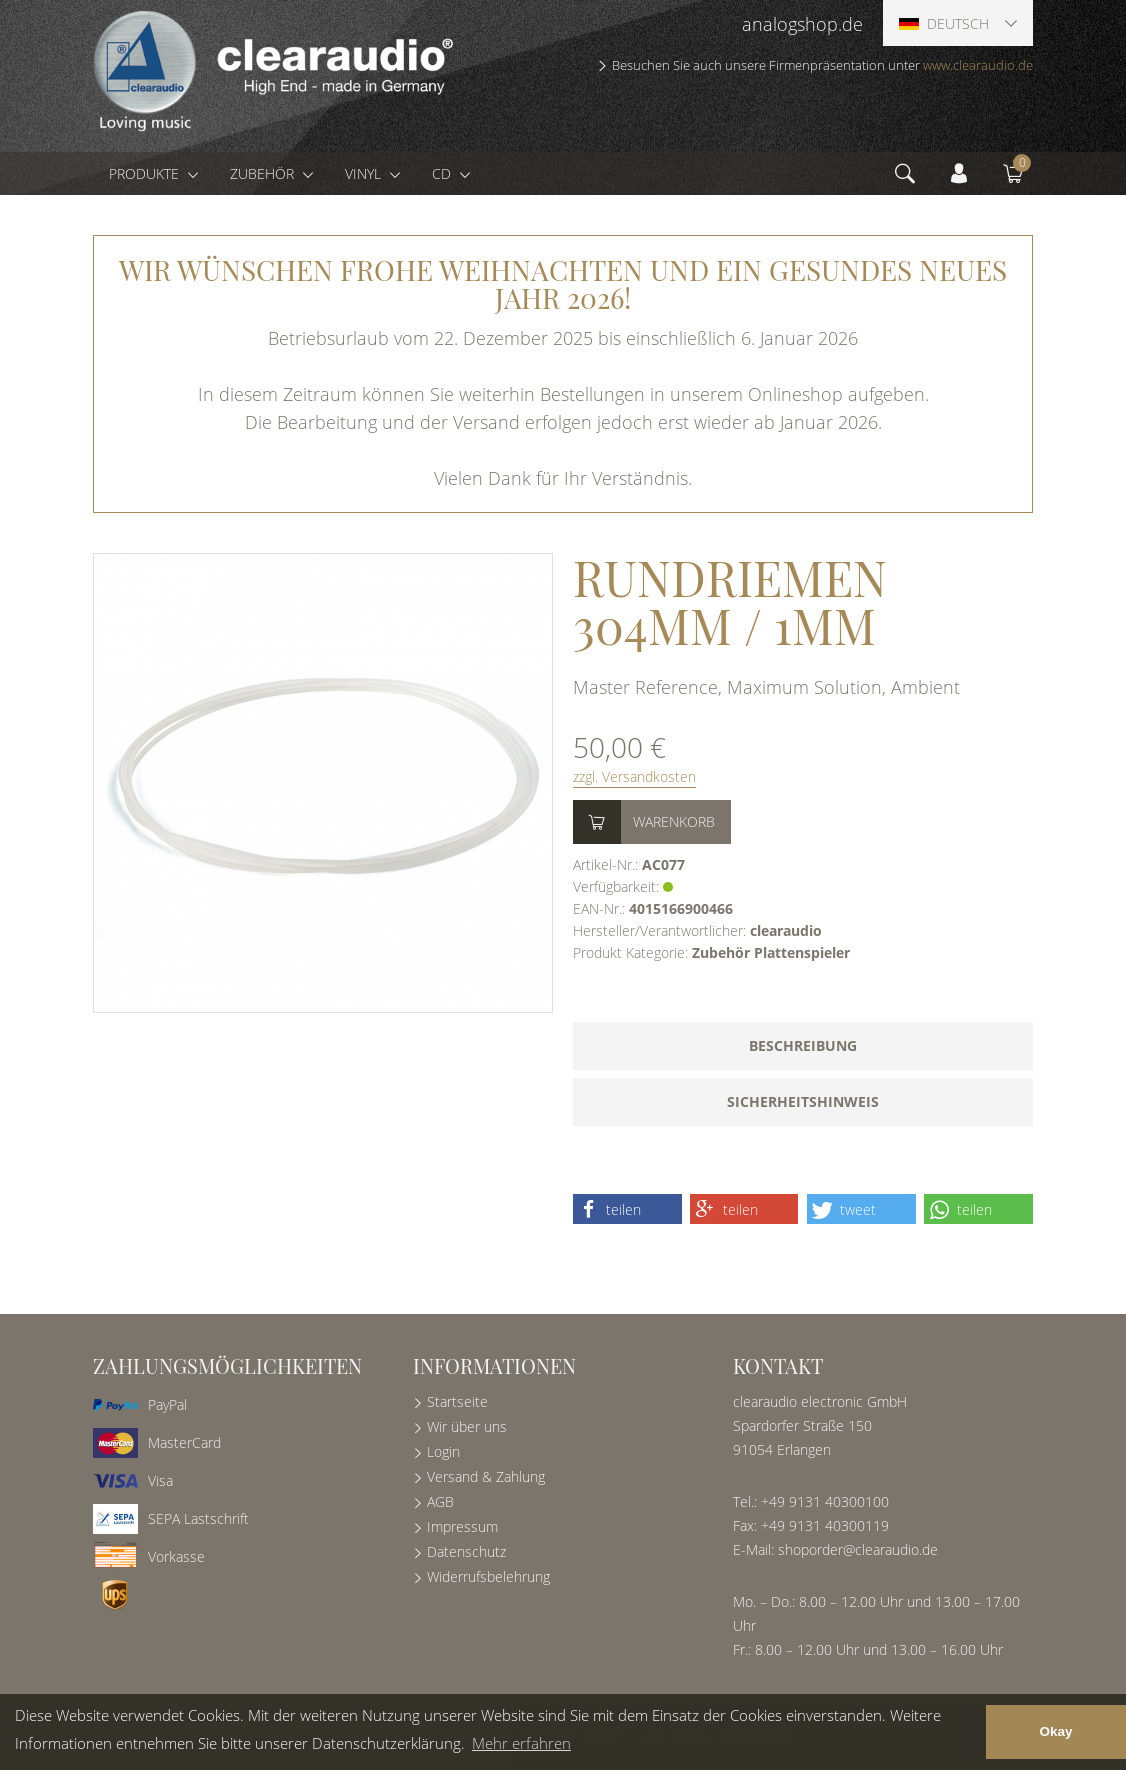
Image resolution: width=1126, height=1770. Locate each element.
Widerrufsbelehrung (488, 1576)
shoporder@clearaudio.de (858, 1549)
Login (443, 1451)
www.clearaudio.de (978, 65)
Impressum (462, 1526)
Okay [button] (1055, 1731)
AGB (440, 1501)
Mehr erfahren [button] (521, 1743)
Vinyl (365, 173)
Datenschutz (466, 1551)
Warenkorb (674, 821)
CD (443, 173)
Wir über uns (467, 1426)
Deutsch (944, 23)
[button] (627, 1209)
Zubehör (264, 173)
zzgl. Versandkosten (634, 776)
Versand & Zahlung (486, 1476)
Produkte (146, 173)
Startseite (457, 1401)
